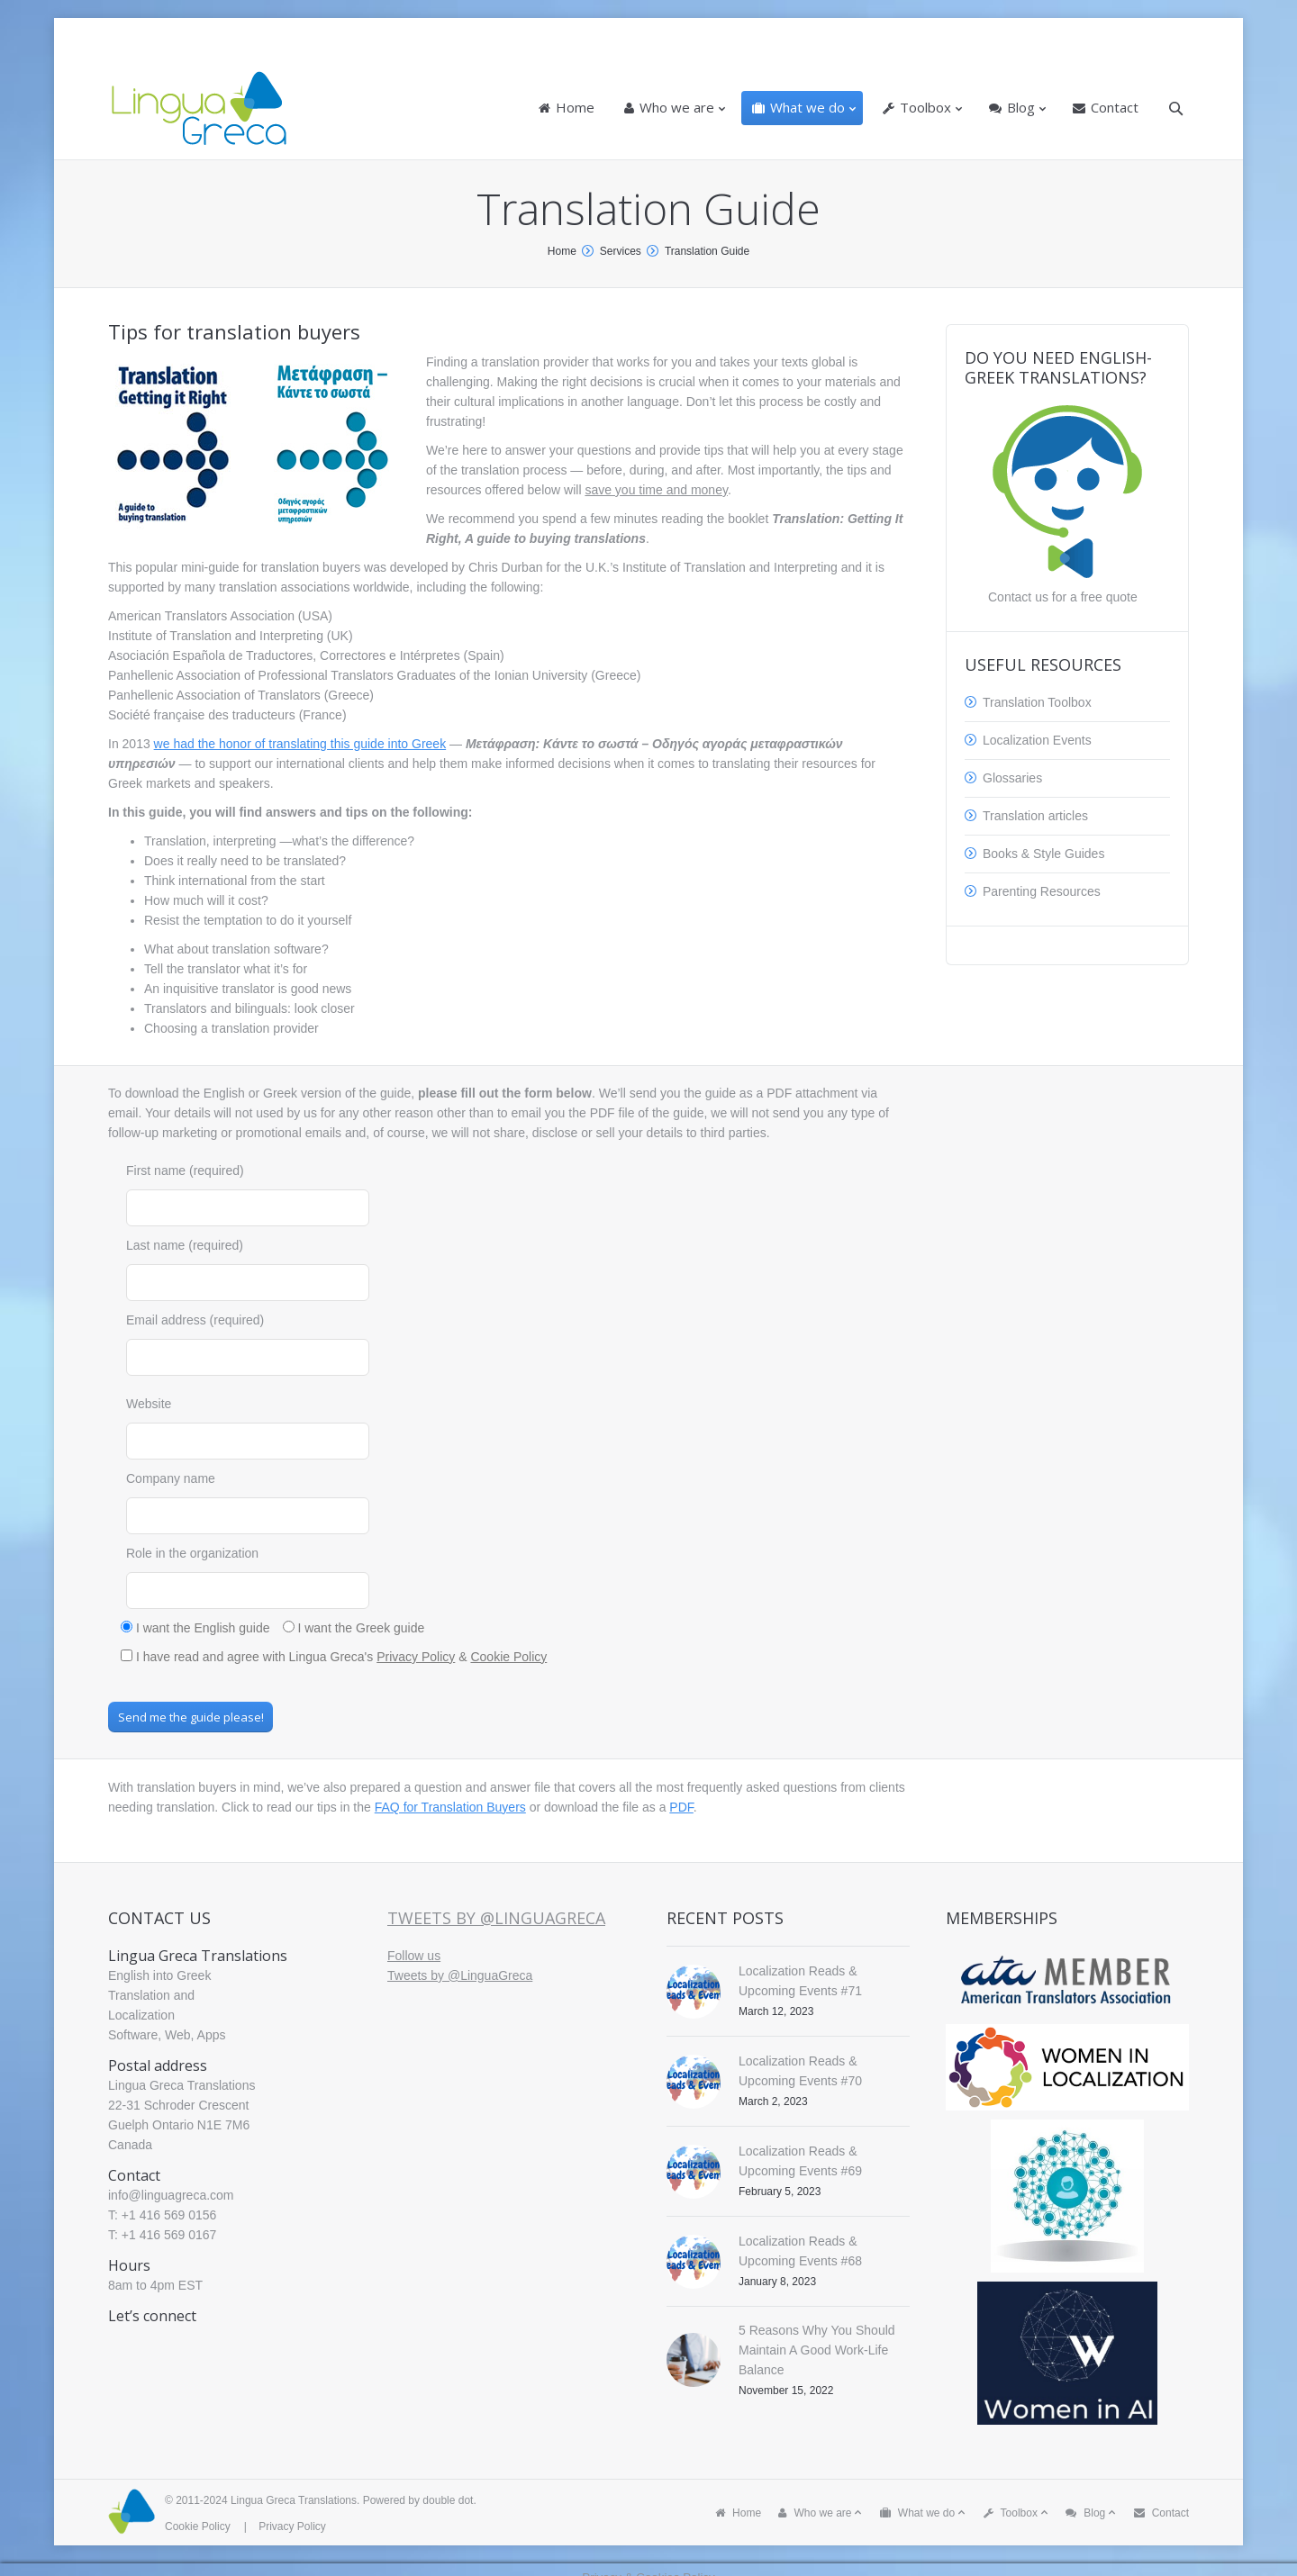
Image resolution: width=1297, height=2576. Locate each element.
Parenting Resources (1042, 891)
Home (562, 251)
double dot (447, 2500)
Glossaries (1012, 778)
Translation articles (1035, 816)
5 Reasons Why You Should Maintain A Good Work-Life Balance (817, 2350)
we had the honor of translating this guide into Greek (300, 744)
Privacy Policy (415, 1657)
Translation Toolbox (1037, 702)
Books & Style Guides (1043, 853)
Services (620, 251)
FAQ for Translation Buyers (450, 1807)
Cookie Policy (508, 1657)
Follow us (413, 1955)
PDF (681, 1807)
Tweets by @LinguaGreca (496, 1918)
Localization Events (1037, 740)
